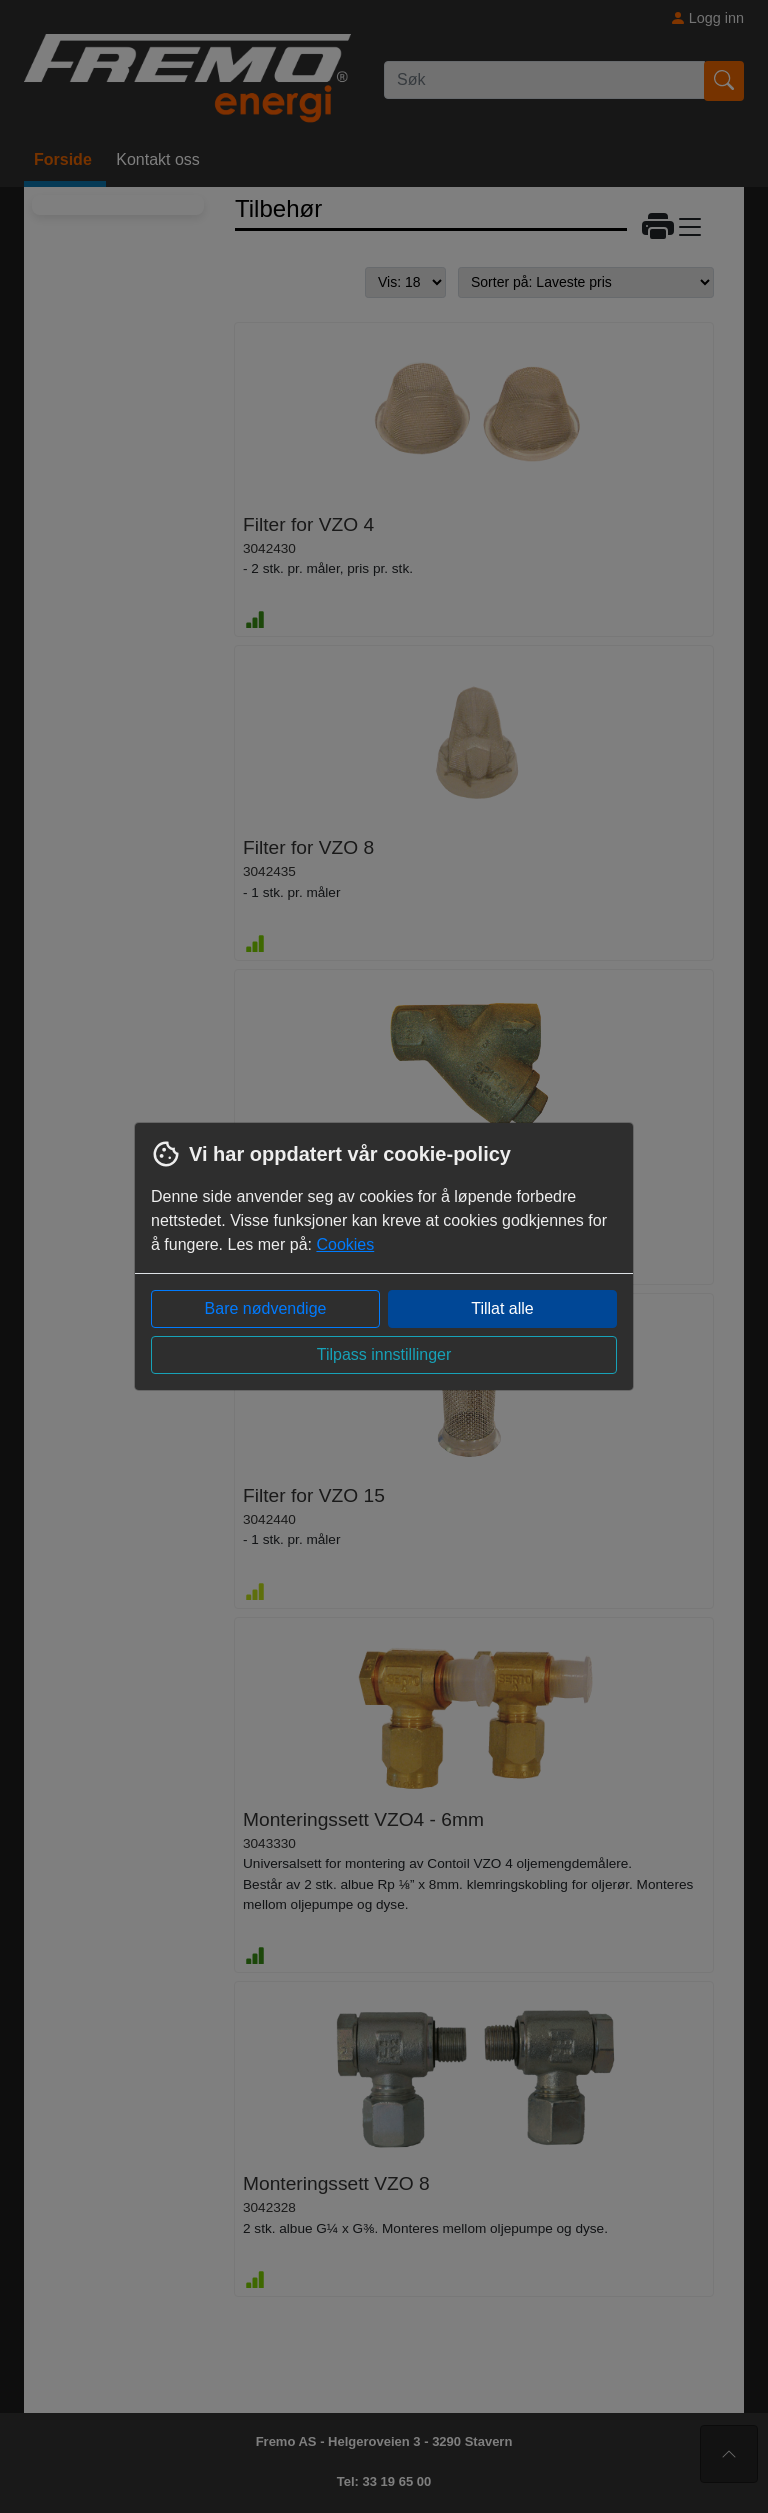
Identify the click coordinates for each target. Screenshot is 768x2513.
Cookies (345, 1244)
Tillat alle (502, 1308)
